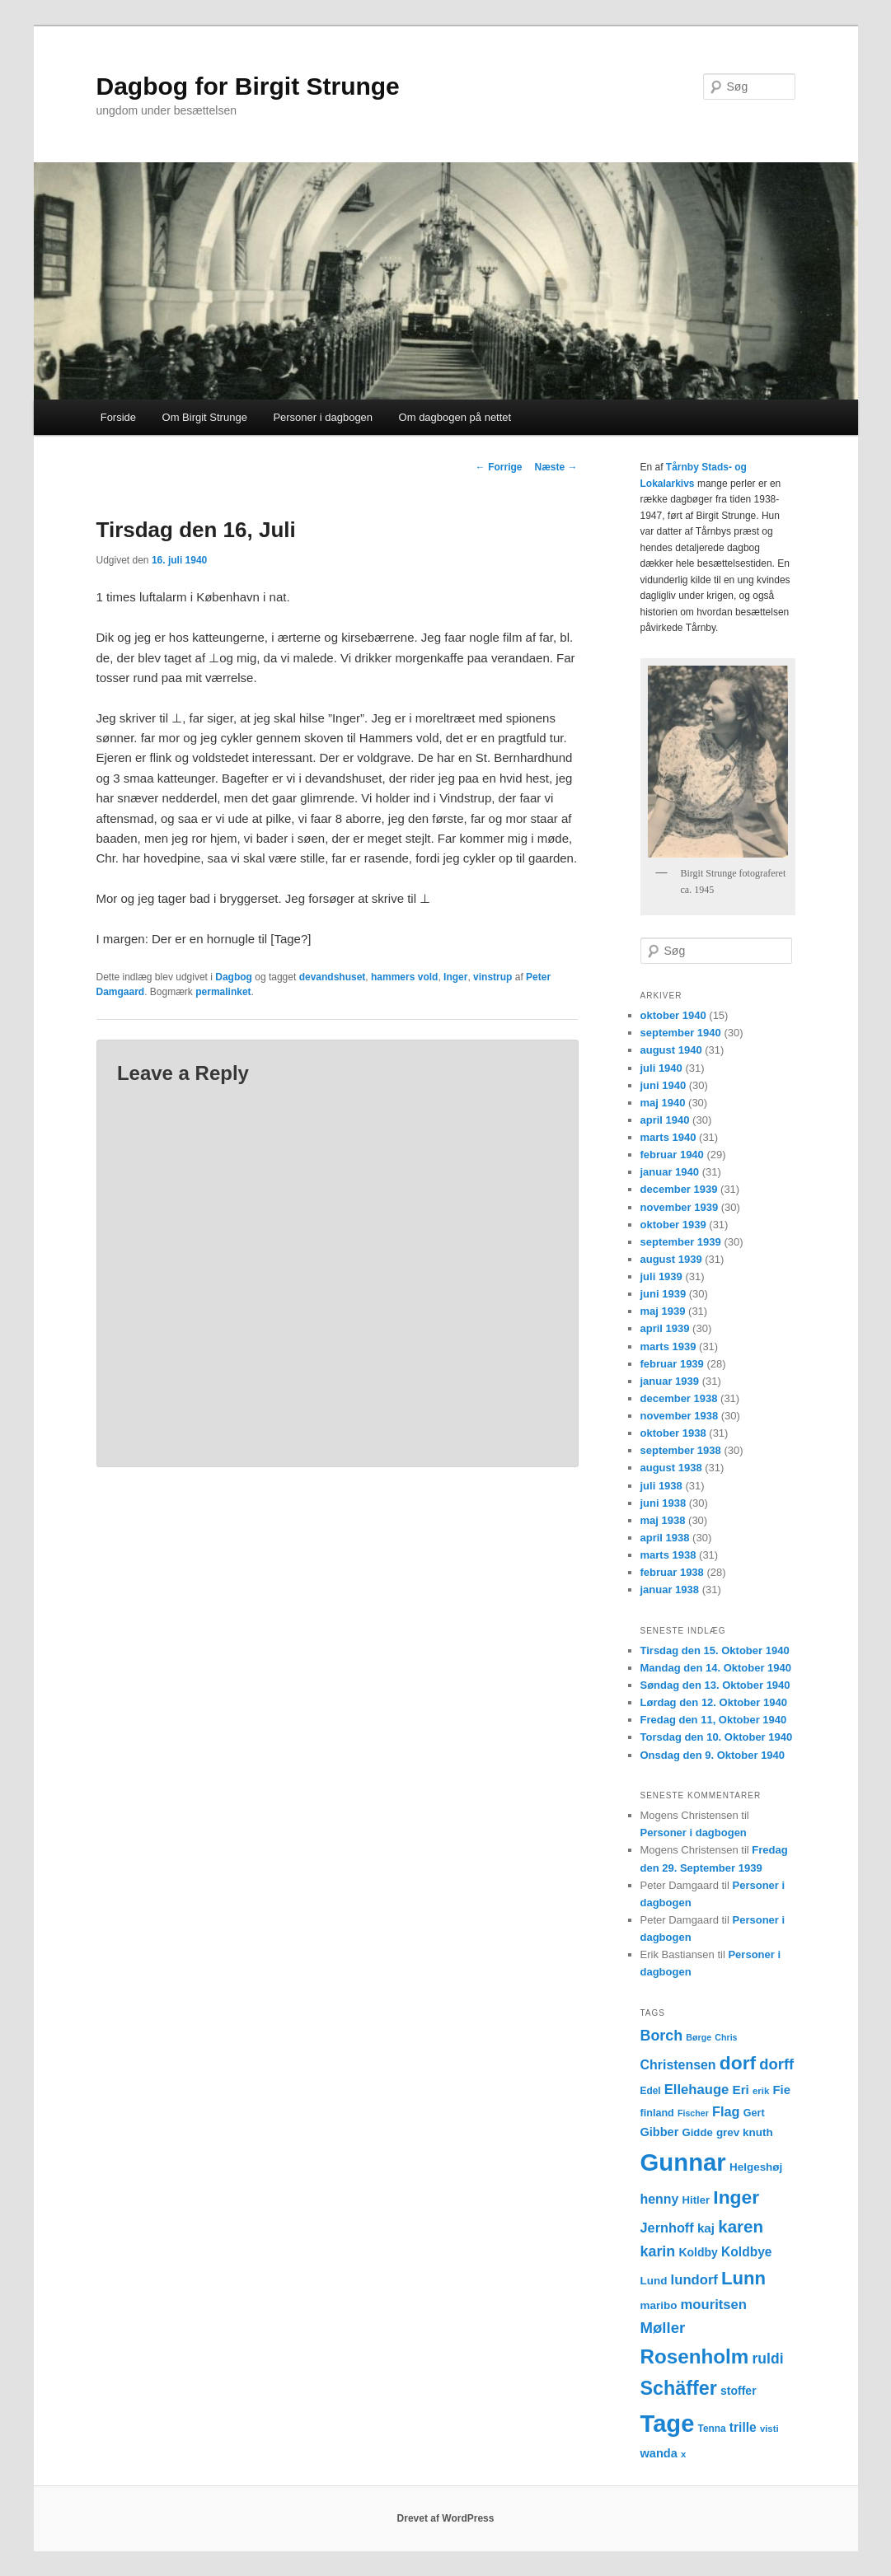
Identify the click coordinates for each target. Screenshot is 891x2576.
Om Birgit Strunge (204, 417)
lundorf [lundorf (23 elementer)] (694, 2280)
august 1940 (671, 1050)
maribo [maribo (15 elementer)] (659, 2305)
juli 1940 (661, 1068)
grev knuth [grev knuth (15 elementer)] (744, 2132)
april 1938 (665, 1537)
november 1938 (679, 1416)
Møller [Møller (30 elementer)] (663, 2327)
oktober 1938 (673, 1433)
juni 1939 (663, 1294)
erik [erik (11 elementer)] (761, 2091)
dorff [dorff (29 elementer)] (776, 2064)
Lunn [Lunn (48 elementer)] (743, 2278)
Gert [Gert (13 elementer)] (754, 2113)
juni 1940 (663, 1085)
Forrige (499, 467)
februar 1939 (672, 1364)
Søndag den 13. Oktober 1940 (715, 1685)
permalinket (223, 992)
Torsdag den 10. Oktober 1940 (716, 1737)
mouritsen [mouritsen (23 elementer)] (714, 2304)
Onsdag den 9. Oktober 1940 (712, 1755)
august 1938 (671, 1467)
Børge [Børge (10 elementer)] (698, 2037)
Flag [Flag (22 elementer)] (726, 2111)
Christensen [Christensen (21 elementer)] (678, 2065)
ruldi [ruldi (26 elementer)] (768, 2358)
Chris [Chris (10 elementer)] (726, 2037)
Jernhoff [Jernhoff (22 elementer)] (667, 2227)
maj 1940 (663, 1102)
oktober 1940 (673, 1015)
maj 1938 (663, 1520)
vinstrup (492, 977)
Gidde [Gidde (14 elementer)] (697, 2132)
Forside (118, 417)
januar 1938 (670, 1589)
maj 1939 (663, 1311)
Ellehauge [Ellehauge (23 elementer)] (696, 2089)
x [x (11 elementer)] (683, 2454)
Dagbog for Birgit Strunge (248, 86)
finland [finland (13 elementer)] (657, 2113)
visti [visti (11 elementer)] (769, 2428)
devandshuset (332, 977)
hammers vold (404, 977)
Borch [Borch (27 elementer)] (661, 2035)
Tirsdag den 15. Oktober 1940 (715, 1650)
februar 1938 (672, 1572)
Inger (455, 977)
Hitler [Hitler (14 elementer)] (696, 2200)
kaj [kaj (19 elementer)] (706, 2228)
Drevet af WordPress (446, 2518)
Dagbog (233, 977)
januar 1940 (670, 1172)
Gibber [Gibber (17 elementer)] (659, 2132)
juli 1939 (661, 1276)
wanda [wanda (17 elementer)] (659, 2453)
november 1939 (679, 1207)
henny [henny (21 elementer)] (659, 2199)
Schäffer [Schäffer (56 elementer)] (678, 2388)
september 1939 (680, 1242)
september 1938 (680, 1450)
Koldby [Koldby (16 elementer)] (697, 2252)
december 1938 (679, 1398)
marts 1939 (668, 1346)
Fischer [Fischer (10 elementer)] (693, 2113)
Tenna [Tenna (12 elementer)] (712, 2428)
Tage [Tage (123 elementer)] (667, 2423)
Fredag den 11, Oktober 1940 (713, 1719)
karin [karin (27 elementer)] (658, 2251)
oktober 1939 (673, 1224)
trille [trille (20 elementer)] (743, 2427)
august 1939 (671, 1259)
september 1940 (680, 1032)
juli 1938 (661, 1486)
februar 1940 (672, 1154)
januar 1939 (670, 1381)
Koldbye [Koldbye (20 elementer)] (746, 2252)
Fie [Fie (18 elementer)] (781, 2090)
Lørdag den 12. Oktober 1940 (713, 1702)
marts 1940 (668, 1137)
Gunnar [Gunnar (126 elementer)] (683, 2162)
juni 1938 (663, 1503)
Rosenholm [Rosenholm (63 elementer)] (694, 2356)
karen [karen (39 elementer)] (740, 2226)
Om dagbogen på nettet (455, 417)
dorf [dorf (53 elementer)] (738, 2062)
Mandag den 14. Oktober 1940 (716, 1668)
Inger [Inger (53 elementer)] (736, 2197)
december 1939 (679, 1189)
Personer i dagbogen (323, 417)
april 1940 (665, 1120)
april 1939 (665, 1328)
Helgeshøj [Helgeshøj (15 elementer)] (755, 2167)
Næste (555, 467)
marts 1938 (668, 1555)
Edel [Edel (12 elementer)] (650, 2091)
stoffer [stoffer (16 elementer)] (738, 2390)
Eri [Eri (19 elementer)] (741, 2090)
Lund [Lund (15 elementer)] (654, 2280)
